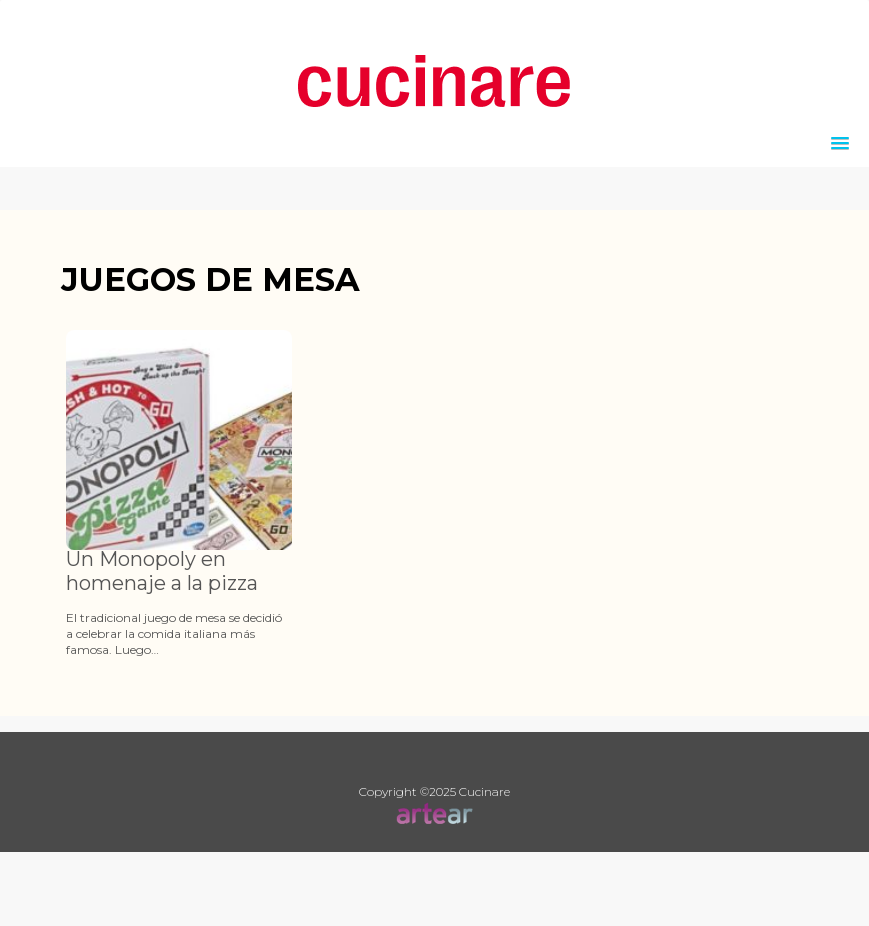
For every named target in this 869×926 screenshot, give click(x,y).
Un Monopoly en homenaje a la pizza (162, 571)
